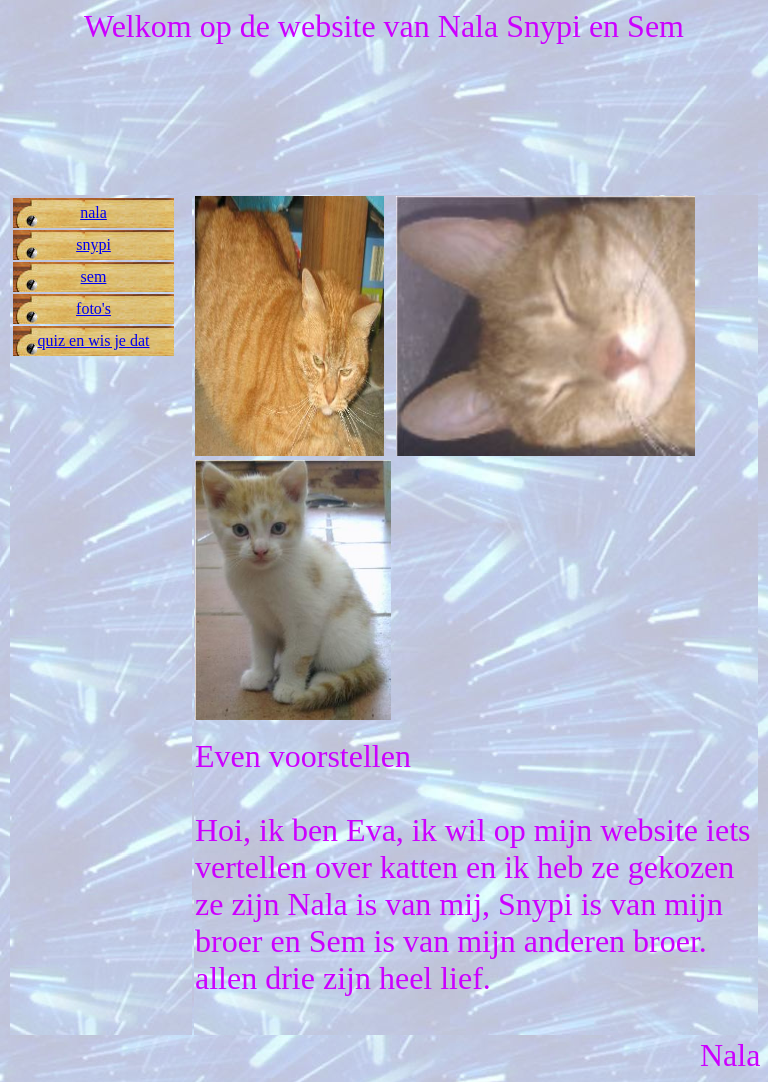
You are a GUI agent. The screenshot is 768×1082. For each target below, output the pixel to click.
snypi (93, 244)
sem (94, 276)
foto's (93, 308)
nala (93, 212)
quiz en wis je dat (94, 340)
